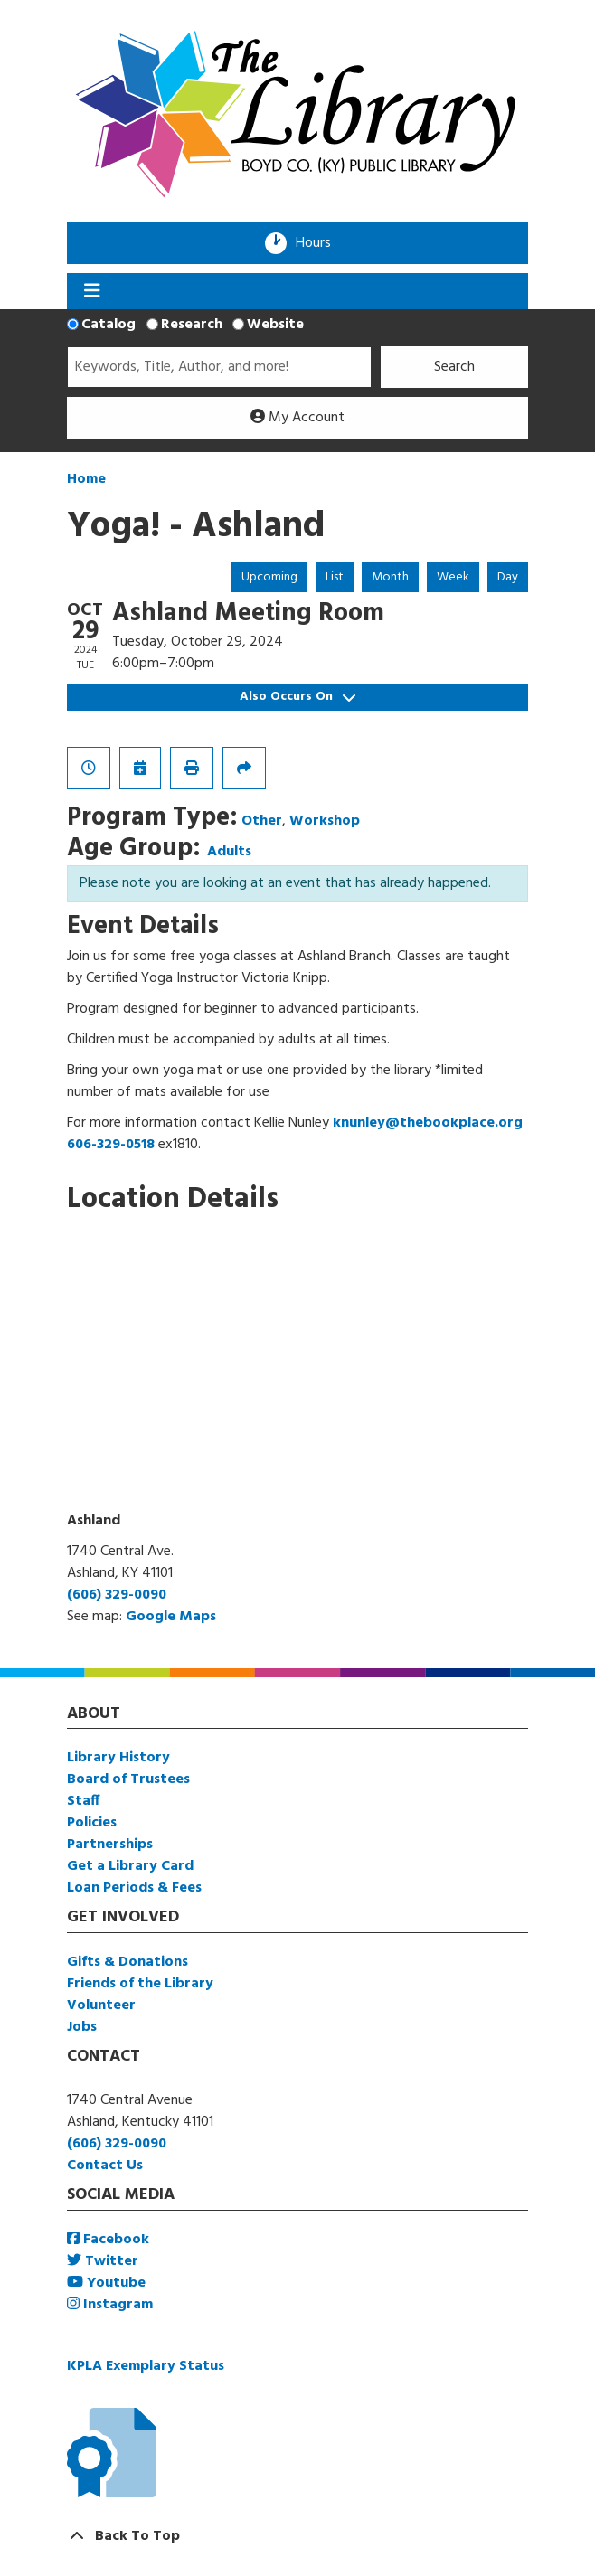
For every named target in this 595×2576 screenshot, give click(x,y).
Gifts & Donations (127, 1962)
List (335, 577)
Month (390, 577)
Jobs (82, 2027)
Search (454, 367)
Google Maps (171, 1616)
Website (275, 324)
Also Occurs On (297, 696)
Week (453, 577)
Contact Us (105, 2165)
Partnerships (110, 1844)
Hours (319, 243)
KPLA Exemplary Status (145, 2366)
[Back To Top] (297, 2536)
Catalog (108, 324)
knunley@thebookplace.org (428, 1123)
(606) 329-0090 (116, 1595)
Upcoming (269, 577)
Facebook (108, 2239)
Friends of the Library (140, 1984)
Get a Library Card (130, 1866)
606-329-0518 (111, 1144)
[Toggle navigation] (92, 291)
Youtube (106, 2283)
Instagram (110, 2305)
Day (507, 577)
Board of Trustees (128, 1779)
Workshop (324, 821)
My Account (297, 417)
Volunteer (101, 2005)
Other (261, 821)
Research (191, 324)
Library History (118, 1757)
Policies (92, 1823)
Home (86, 479)
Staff (83, 1801)
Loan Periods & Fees (134, 1888)
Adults (229, 851)
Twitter (102, 2261)
